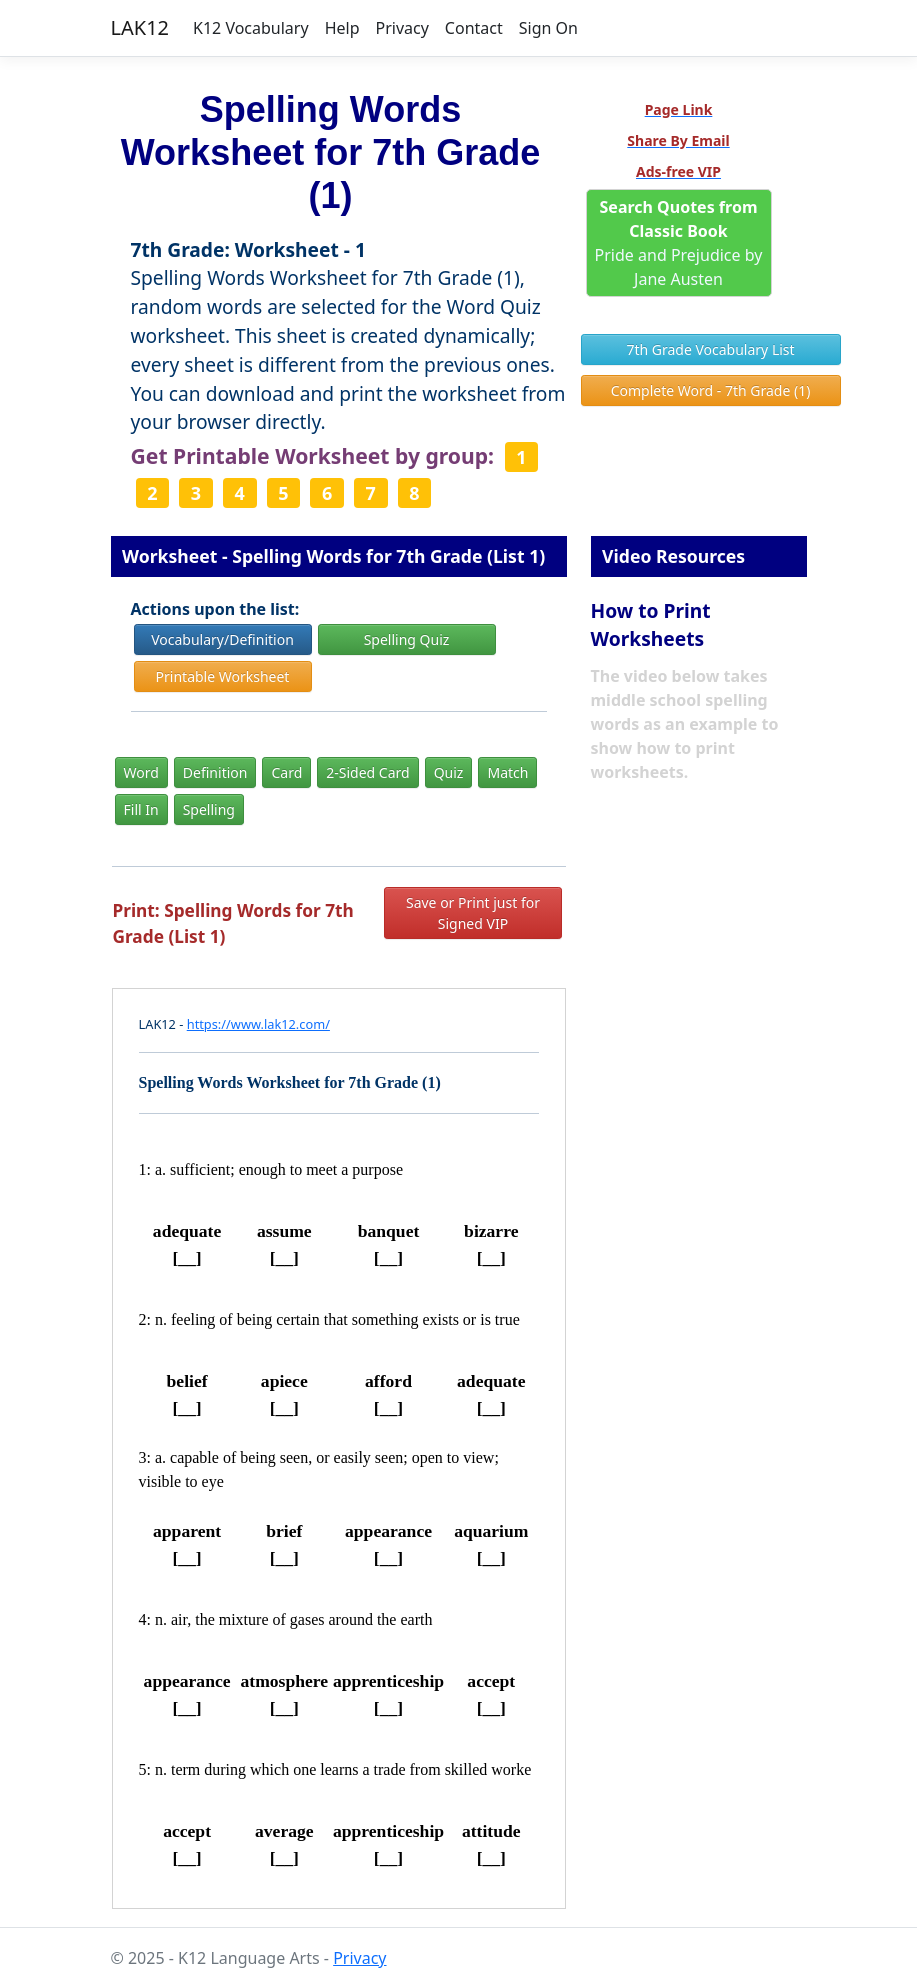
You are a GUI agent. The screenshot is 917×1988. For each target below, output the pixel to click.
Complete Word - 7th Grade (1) (711, 390)
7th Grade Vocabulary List (710, 349)
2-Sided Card (367, 772)
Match (507, 772)
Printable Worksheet (223, 676)
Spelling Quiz (407, 639)
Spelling (209, 809)
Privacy (401, 28)
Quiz (449, 772)
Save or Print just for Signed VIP (473, 913)
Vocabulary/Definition (222, 639)
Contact (474, 28)
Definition (215, 772)
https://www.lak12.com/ (258, 1024)
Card (286, 772)
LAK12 (140, 27)
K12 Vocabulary (251, 28)
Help (342, 28)
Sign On (548, 28)
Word (141, 772)
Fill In (141, 809)
